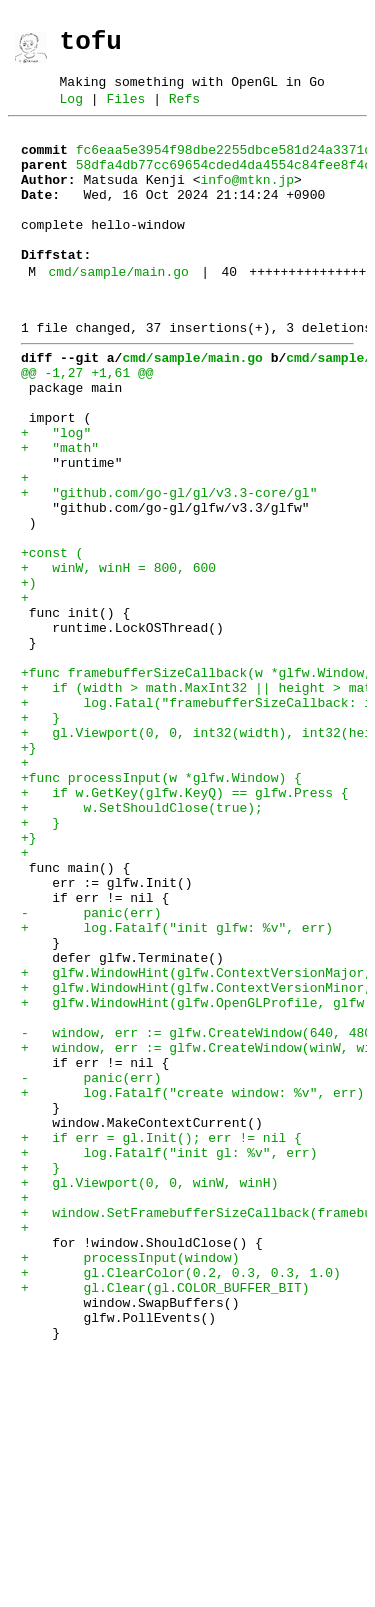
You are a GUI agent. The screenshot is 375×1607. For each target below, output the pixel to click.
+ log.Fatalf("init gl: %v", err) (169, 1356)
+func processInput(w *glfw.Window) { (161, 906)
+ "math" (60, 510)
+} (29, 870)
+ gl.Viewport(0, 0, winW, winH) (149, 1392)
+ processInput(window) (130, 1482)
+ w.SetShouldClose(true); (142, 942)
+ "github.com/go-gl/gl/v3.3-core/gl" (169, 564)
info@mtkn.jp (247, 200)
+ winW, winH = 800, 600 (118, 654)
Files (125, 110)
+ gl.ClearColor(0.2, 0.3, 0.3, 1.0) (181, 1500)
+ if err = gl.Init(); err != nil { (161, 1338)
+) (29, 672)
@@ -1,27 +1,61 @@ (87, 420)
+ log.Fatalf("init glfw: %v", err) (177, 1086)
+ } (40, 834)
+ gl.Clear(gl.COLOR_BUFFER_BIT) (165, 1518)
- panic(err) (91, 1068)
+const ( (52, 636)
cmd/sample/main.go (118, 310)
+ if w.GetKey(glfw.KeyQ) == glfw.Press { (185, 924)
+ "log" (56, 492)
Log (71, 110)
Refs (184, 110)
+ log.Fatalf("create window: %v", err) (192, 1284)
